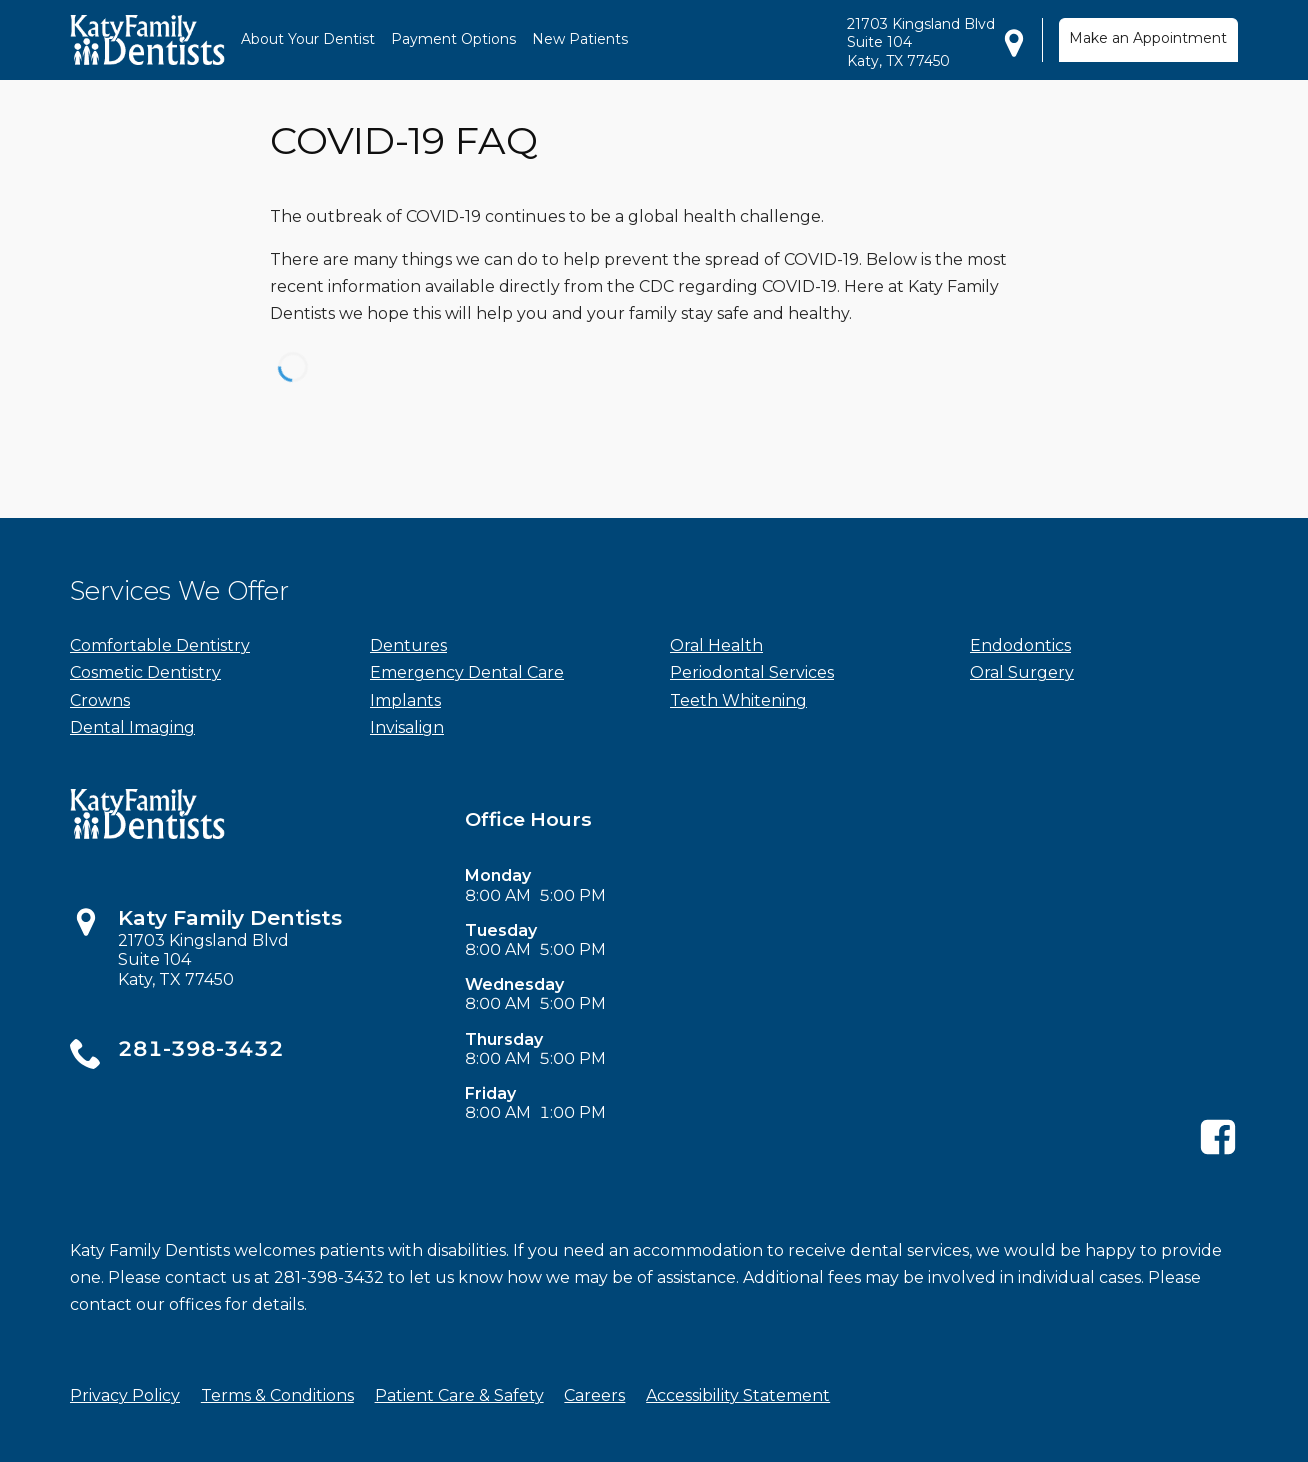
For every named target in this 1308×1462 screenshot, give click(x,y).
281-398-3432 (201, 1048)
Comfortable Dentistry (160, 645)
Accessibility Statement (738, 1395)
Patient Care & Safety (459, 1395)
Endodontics (1020, 645)
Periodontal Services (752, 672)
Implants (405, 700)
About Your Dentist (308, 39)
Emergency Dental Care (467, 672)
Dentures (408, 645)
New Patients (580, 39)
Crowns (100, 700)
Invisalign (407, 727)
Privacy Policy (125, 1395)
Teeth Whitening (738, 700)
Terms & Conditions (277, 1395)
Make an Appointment (1148, 38)
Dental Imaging (132, 727)
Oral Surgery (1022, 672)
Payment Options (453, 39)
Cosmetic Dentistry (145, 672)
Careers (594, 1395)
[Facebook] (1218, 1151)
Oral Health (716, 645)
